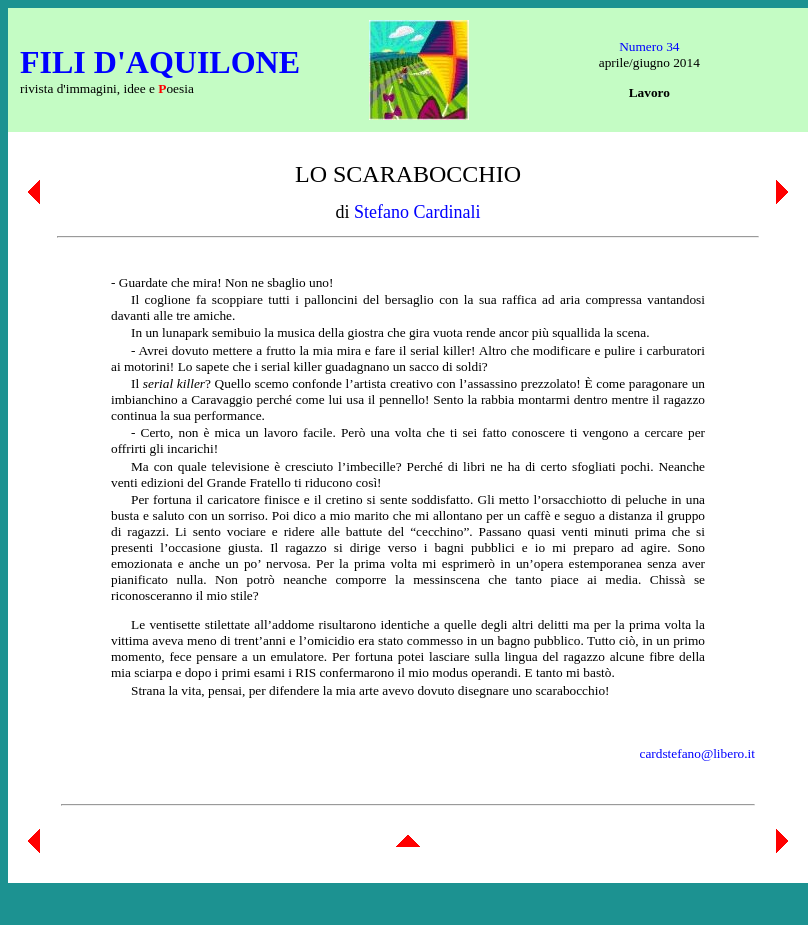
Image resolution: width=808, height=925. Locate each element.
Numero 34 (649, 46)
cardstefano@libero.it (697, 753)
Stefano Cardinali (417, 212)
